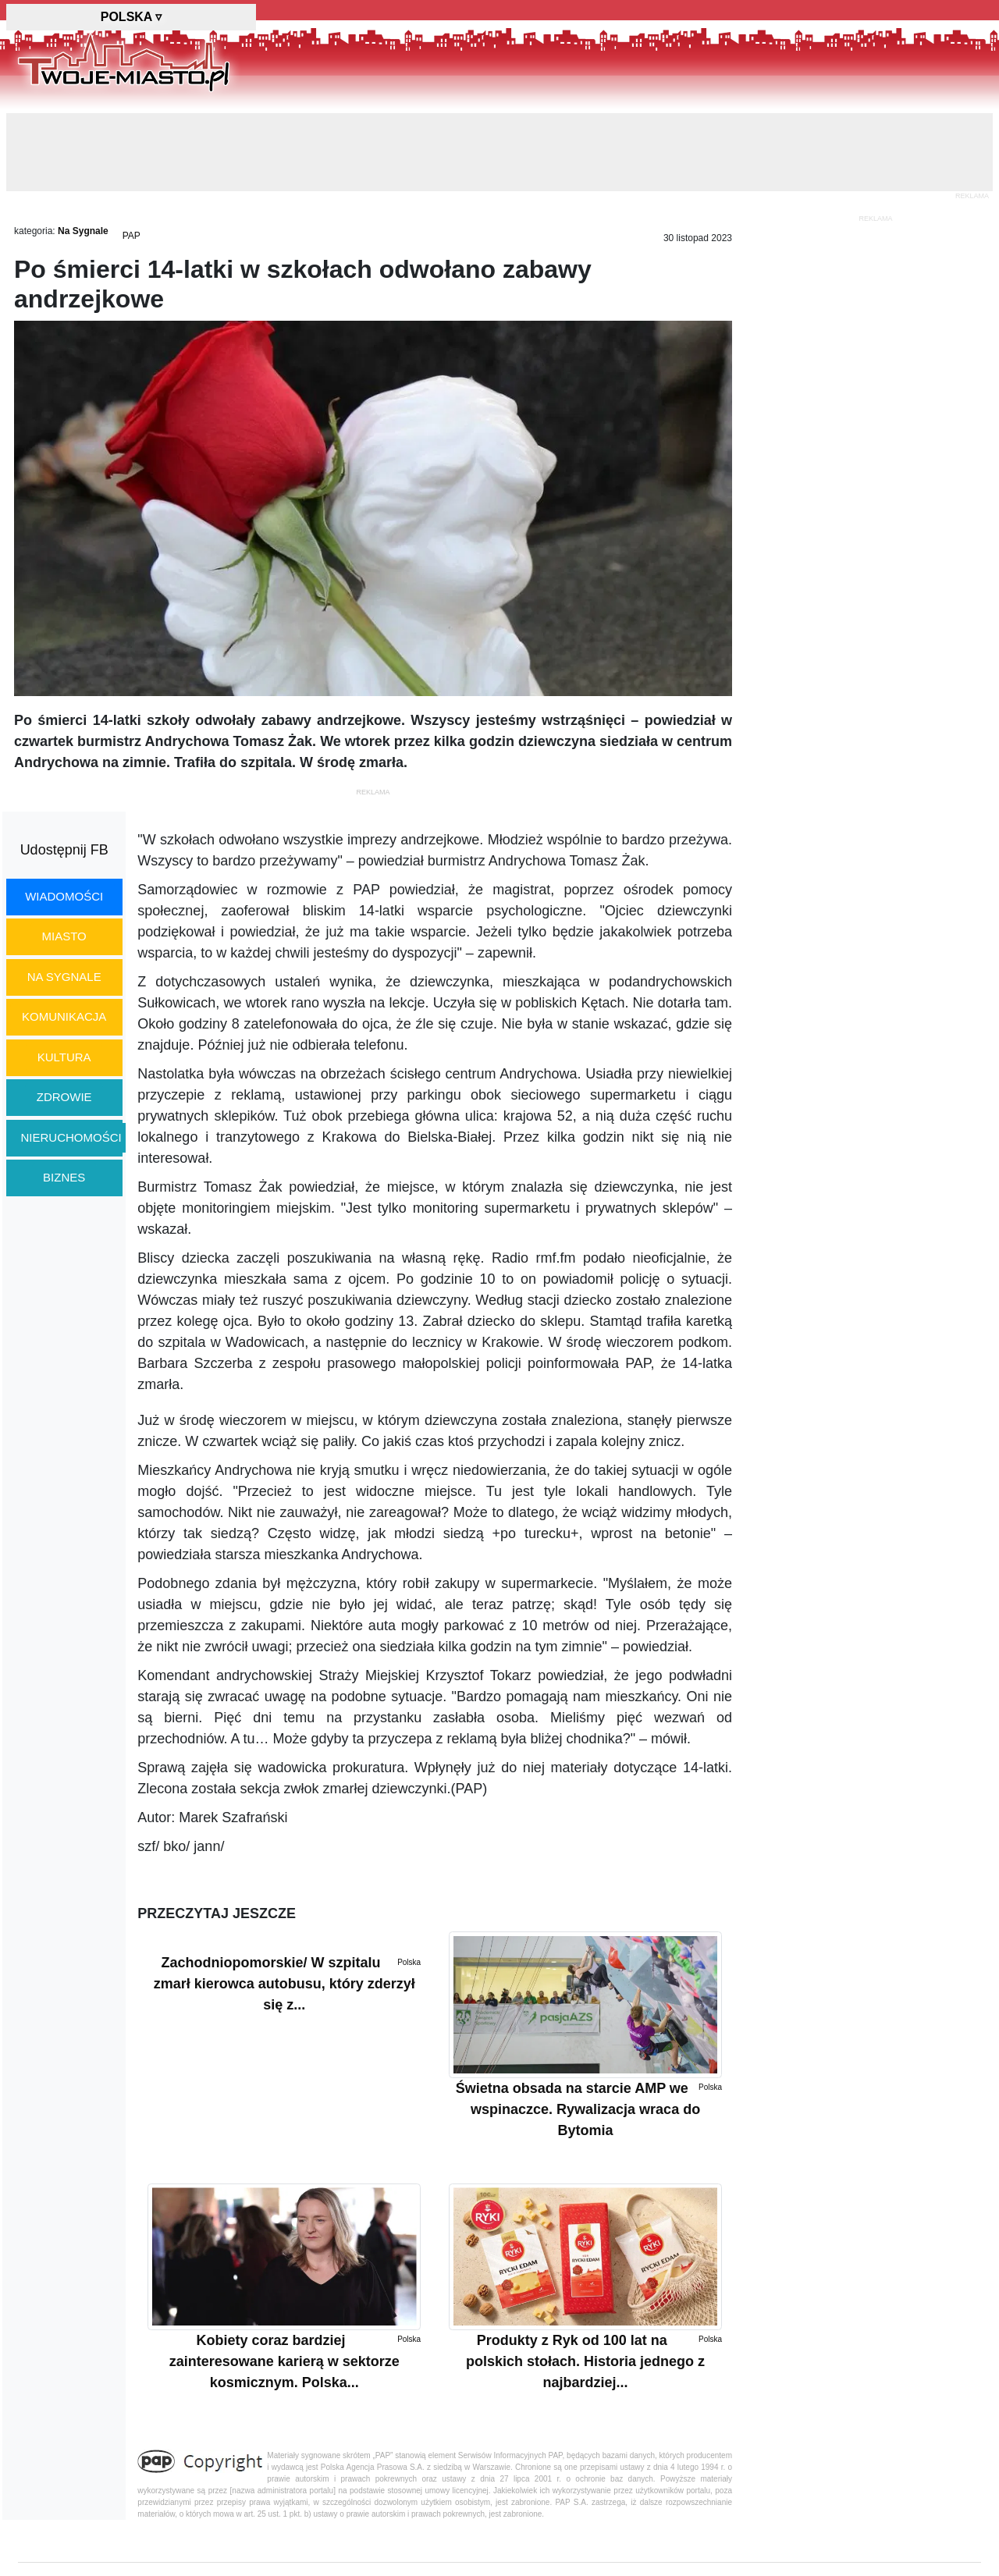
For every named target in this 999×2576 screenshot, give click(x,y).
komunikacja (64, 1016)
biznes (64, 1177)
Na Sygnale (83, 231)
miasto (64, 936)
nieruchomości (71, 1137)
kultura (64, 1057)
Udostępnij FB (64, 850)
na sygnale (64, 976)
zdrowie (64, 1096)
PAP (131, 235)
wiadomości (64, 896)
